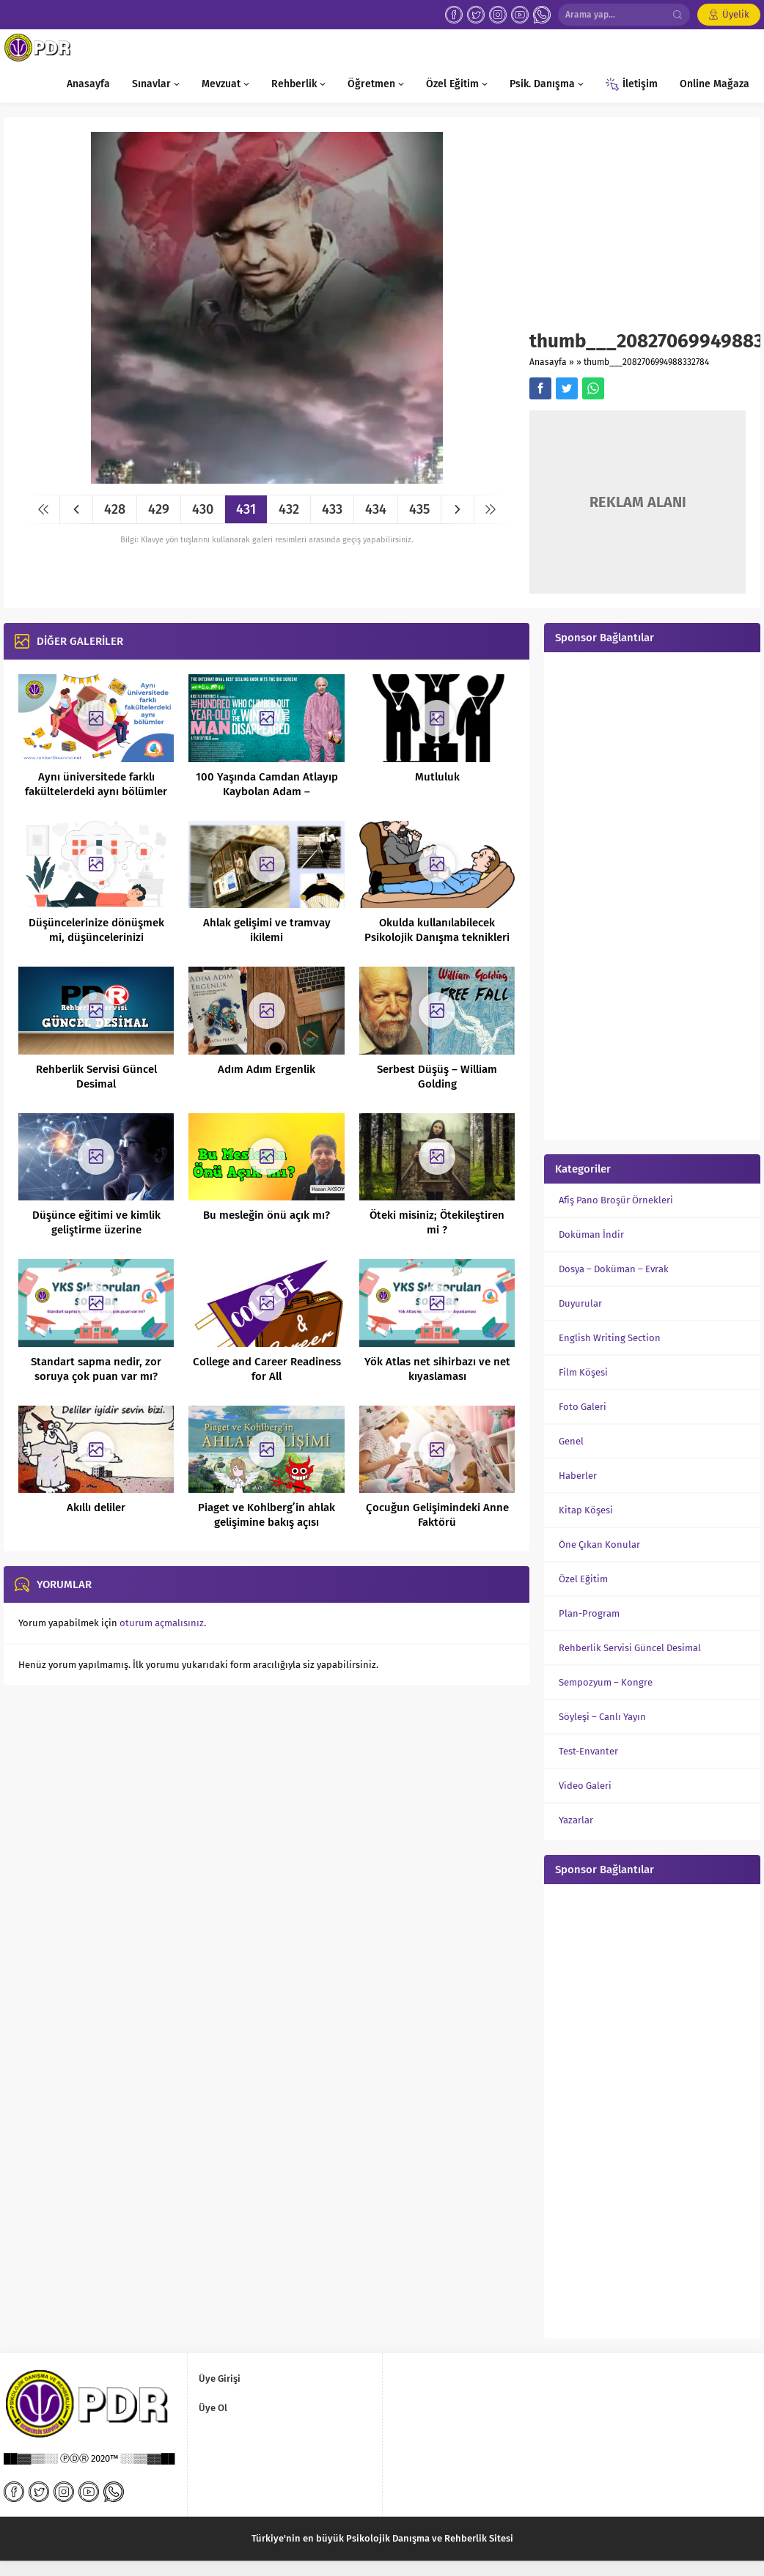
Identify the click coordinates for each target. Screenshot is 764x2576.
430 (202, 509)
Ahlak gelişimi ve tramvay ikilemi (267, 930)
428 (114, 509)
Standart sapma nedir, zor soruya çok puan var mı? (96, 1369)
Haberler (578, 1475)
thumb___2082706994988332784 (646, 362)
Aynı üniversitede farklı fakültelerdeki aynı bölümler (96, 784)
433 (332, 509)
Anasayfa (548, 362)
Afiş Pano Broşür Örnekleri (616, 1200)
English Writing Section (610, 1337)
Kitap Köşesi (586, 1510)
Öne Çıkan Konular (599, 1544)
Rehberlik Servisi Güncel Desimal (96, 1076)
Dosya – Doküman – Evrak (614, 1268)
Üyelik (735, 14)
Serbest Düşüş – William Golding (437, 1076)
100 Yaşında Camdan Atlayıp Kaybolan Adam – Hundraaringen (267, 791)
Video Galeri (585, 1785)
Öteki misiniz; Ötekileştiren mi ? (437, 1222)
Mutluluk (437, 776)
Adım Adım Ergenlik (266, 1069)
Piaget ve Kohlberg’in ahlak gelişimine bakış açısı (266, 1515)
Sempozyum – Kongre (606, 1682)
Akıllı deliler (96, 1507)
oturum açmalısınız (162, 1622)
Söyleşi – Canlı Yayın (602, 1716)
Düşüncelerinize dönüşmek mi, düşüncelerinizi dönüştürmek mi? (96, 937)
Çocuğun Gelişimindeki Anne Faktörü (437, 1515)
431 (246, 509)
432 (289, 509)
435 (419, 509)
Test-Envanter (588, 1751)
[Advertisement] (637, 230)
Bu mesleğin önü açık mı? (266, 1215)
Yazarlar (576, 1820)
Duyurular (580, 1303)
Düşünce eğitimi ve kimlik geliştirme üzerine (96, 1222)
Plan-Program (589, 1613)
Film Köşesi (583, 1372)
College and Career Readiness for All (267, 1369)
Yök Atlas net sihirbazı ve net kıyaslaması (437, 1369)
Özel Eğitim (583, 1578)
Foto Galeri (582, 1406)
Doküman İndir (591, 1234)
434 (375, 509)
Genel (571, 1441)
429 (158, 509)
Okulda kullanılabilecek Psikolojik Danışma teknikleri (437, 930)
